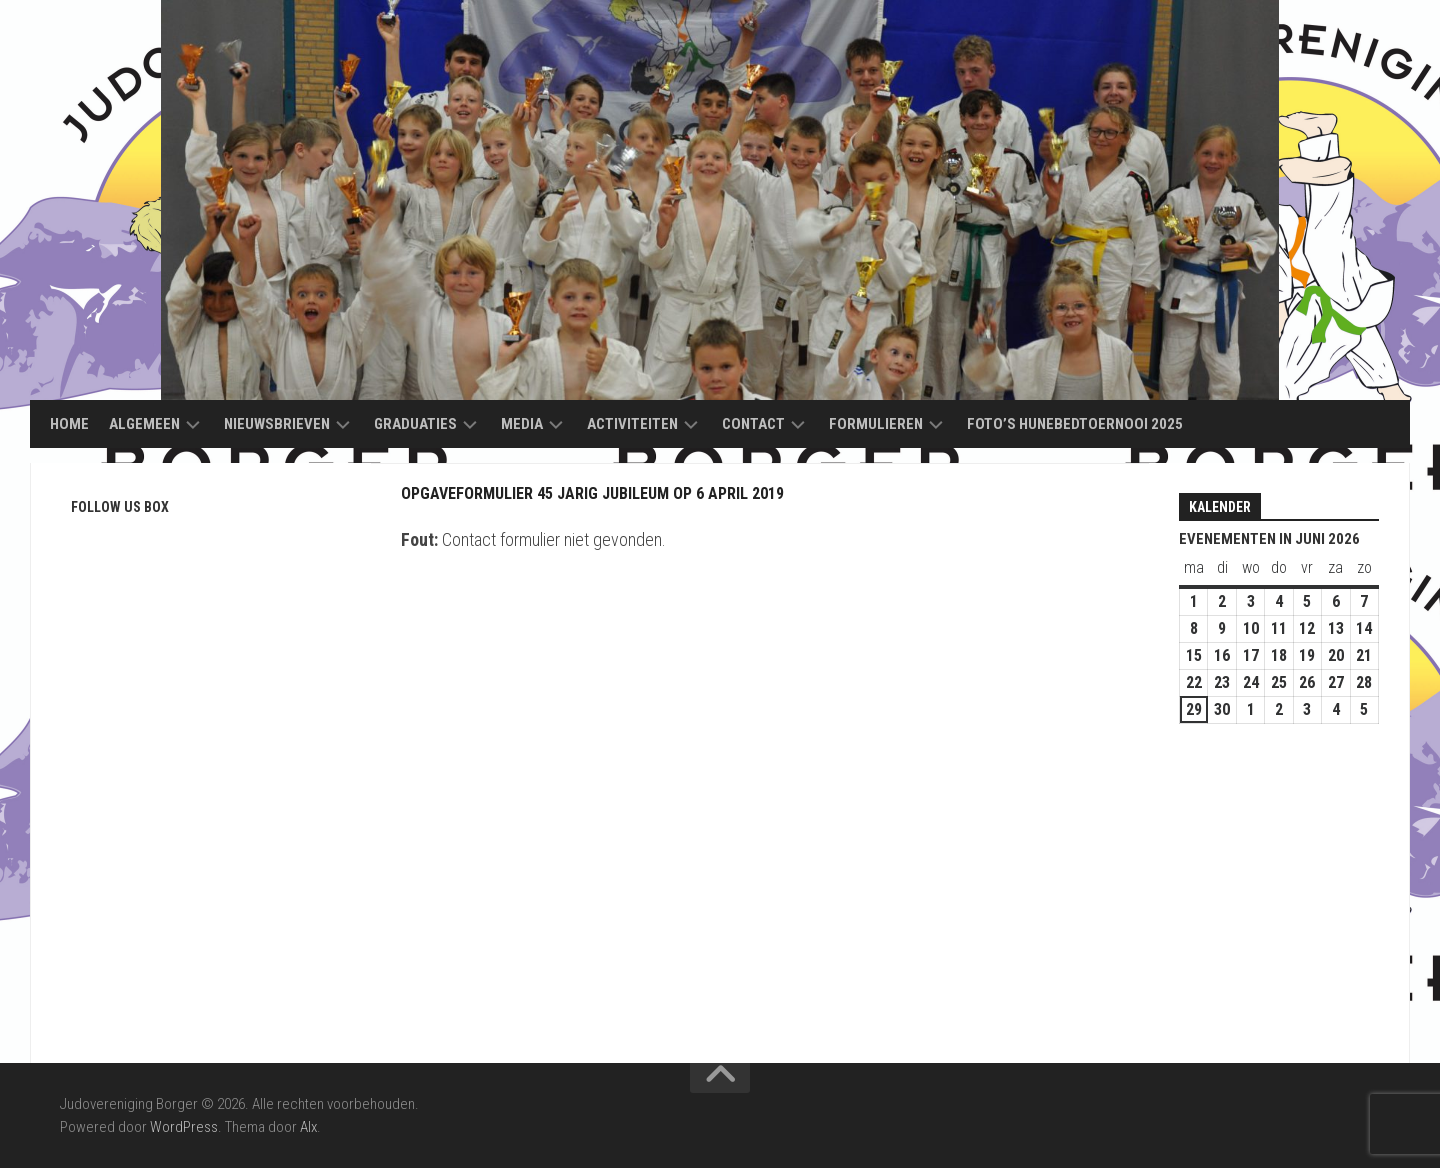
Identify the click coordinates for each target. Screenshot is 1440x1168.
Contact (753, 424)
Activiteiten (632, 424)
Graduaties (415, 424)
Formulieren (876, 424)
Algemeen (144, 424)
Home (69, 424)
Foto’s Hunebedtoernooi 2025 (1075, 424)
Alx (308, 1127)
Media (522, 424)
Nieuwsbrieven (277, 424)
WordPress (184, 1127)
